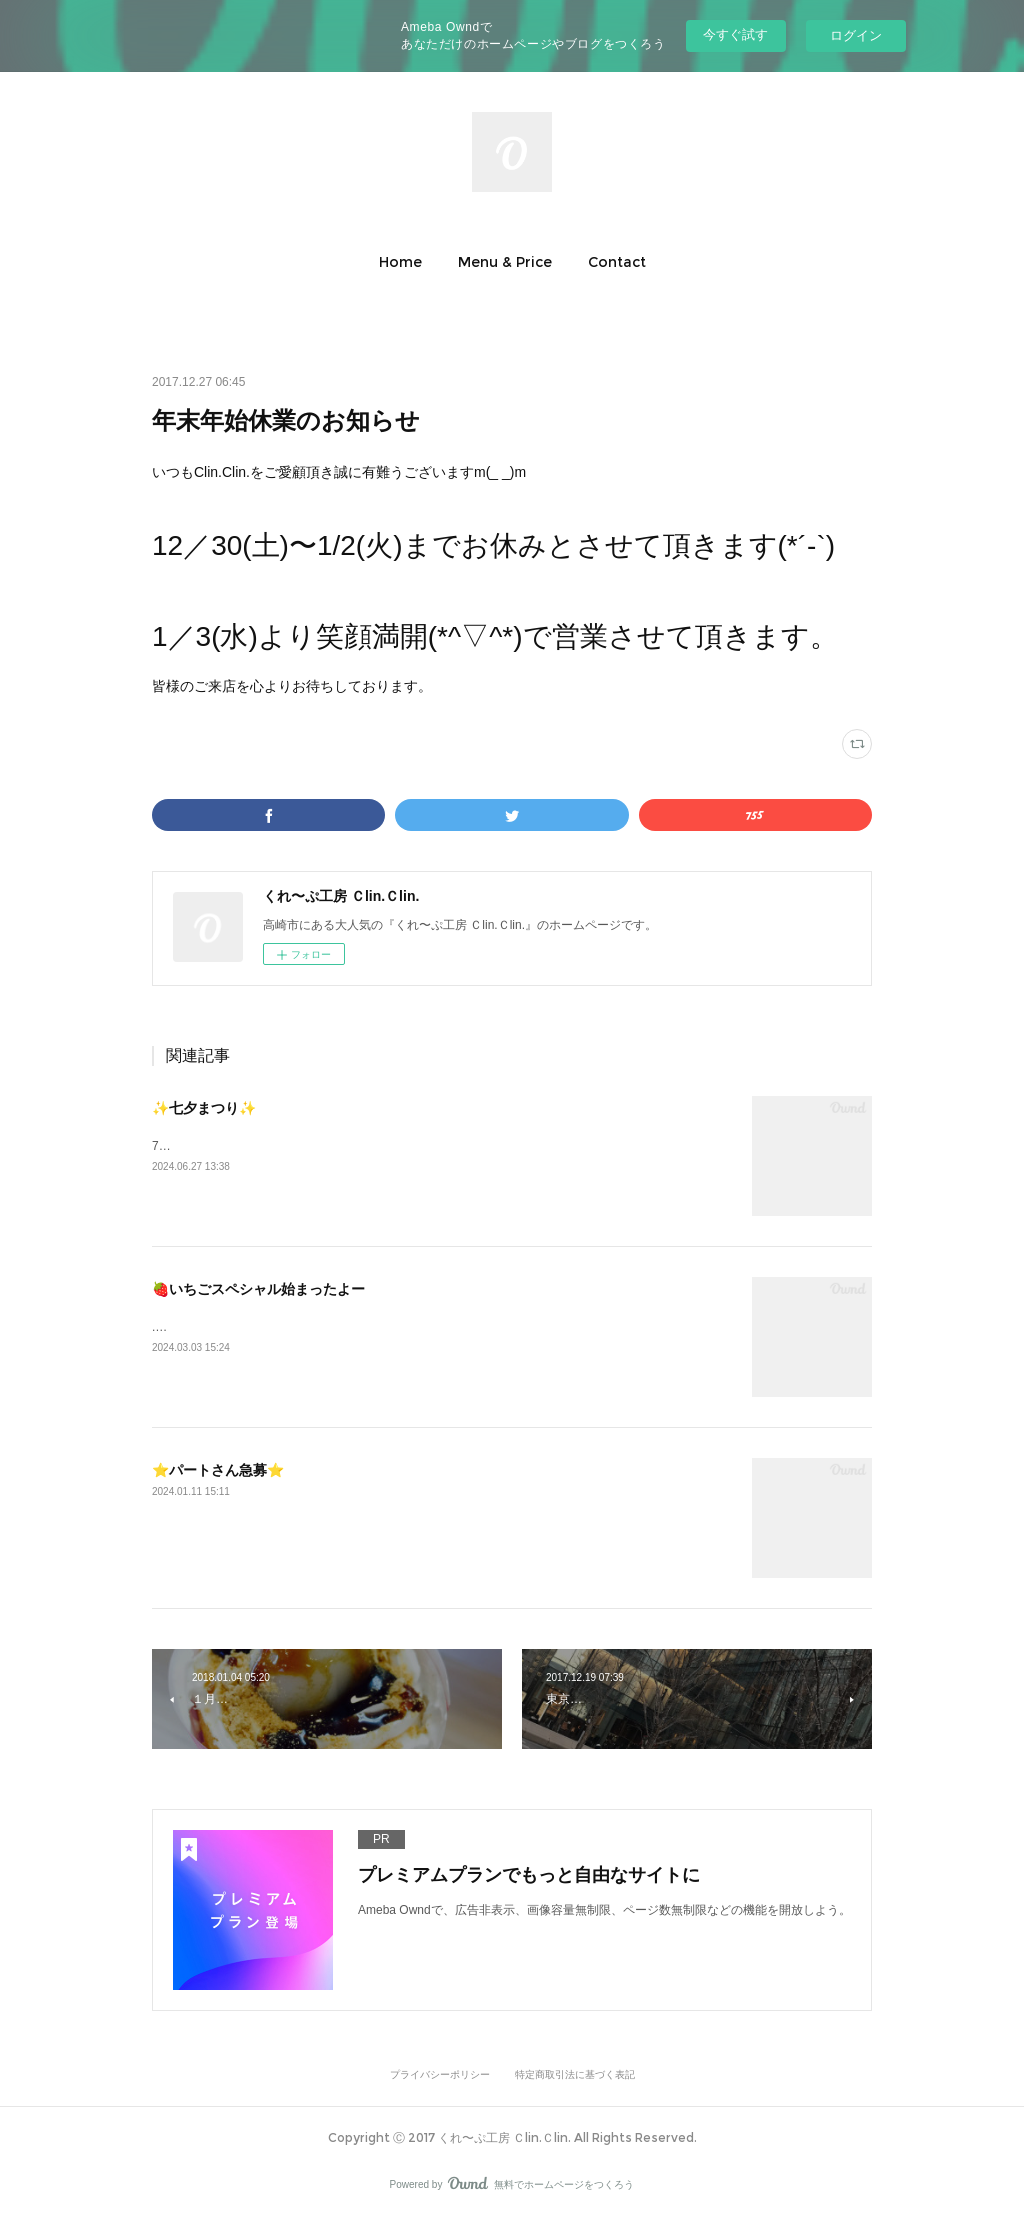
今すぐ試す (735, 34)
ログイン (856, 35)
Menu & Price (505, 262)
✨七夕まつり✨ (204, 1108)
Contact (617, 262)
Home (400, 262)
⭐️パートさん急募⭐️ (218, 1470)
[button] (400, 262)
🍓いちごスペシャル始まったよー (258, 1289)
